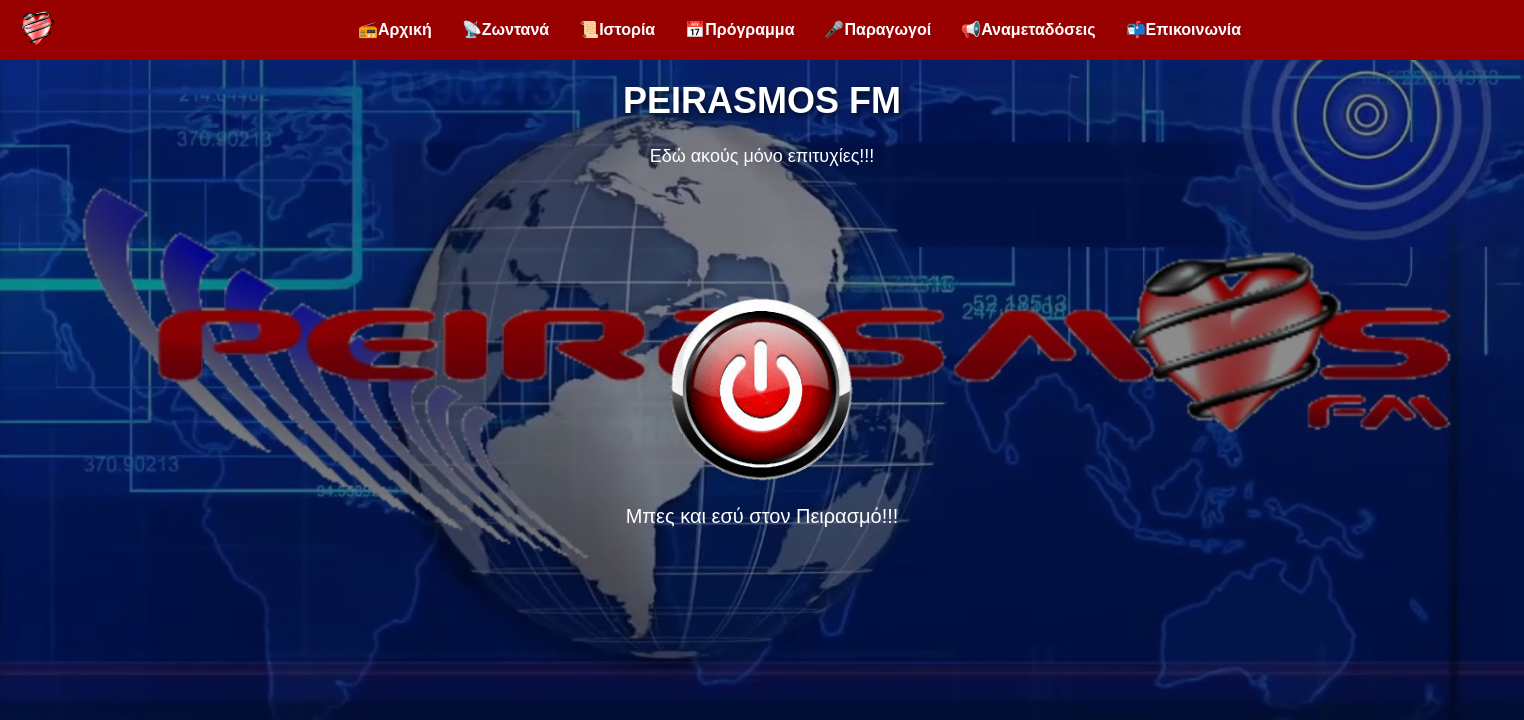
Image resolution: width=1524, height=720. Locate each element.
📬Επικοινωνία (1184, 29)
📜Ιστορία (617, 29)
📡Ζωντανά (505, 29)
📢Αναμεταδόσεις (1028, 29)
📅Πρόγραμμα (739, 29)
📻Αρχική (395, 29)
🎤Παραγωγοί (877, 29)
